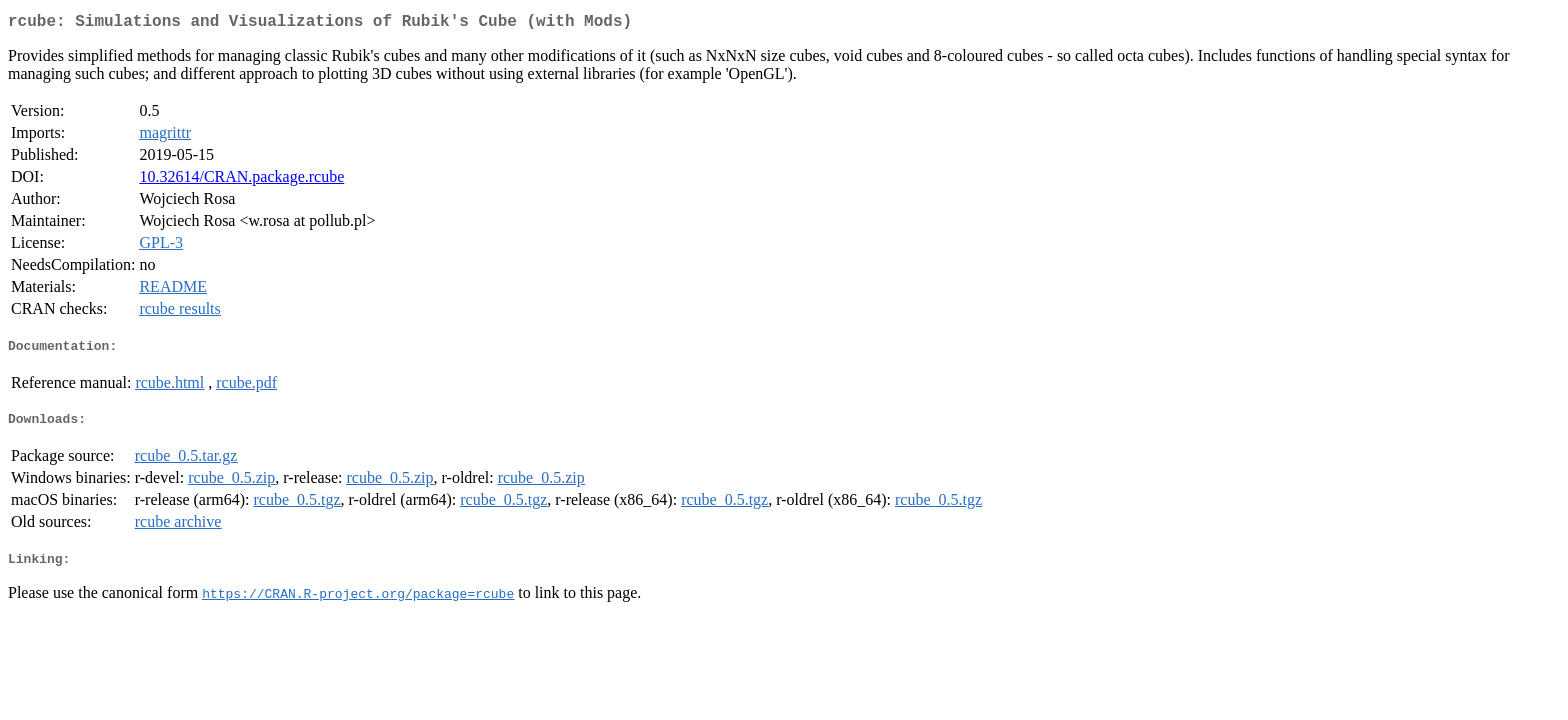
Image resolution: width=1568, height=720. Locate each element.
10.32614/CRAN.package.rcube (241, 180)
